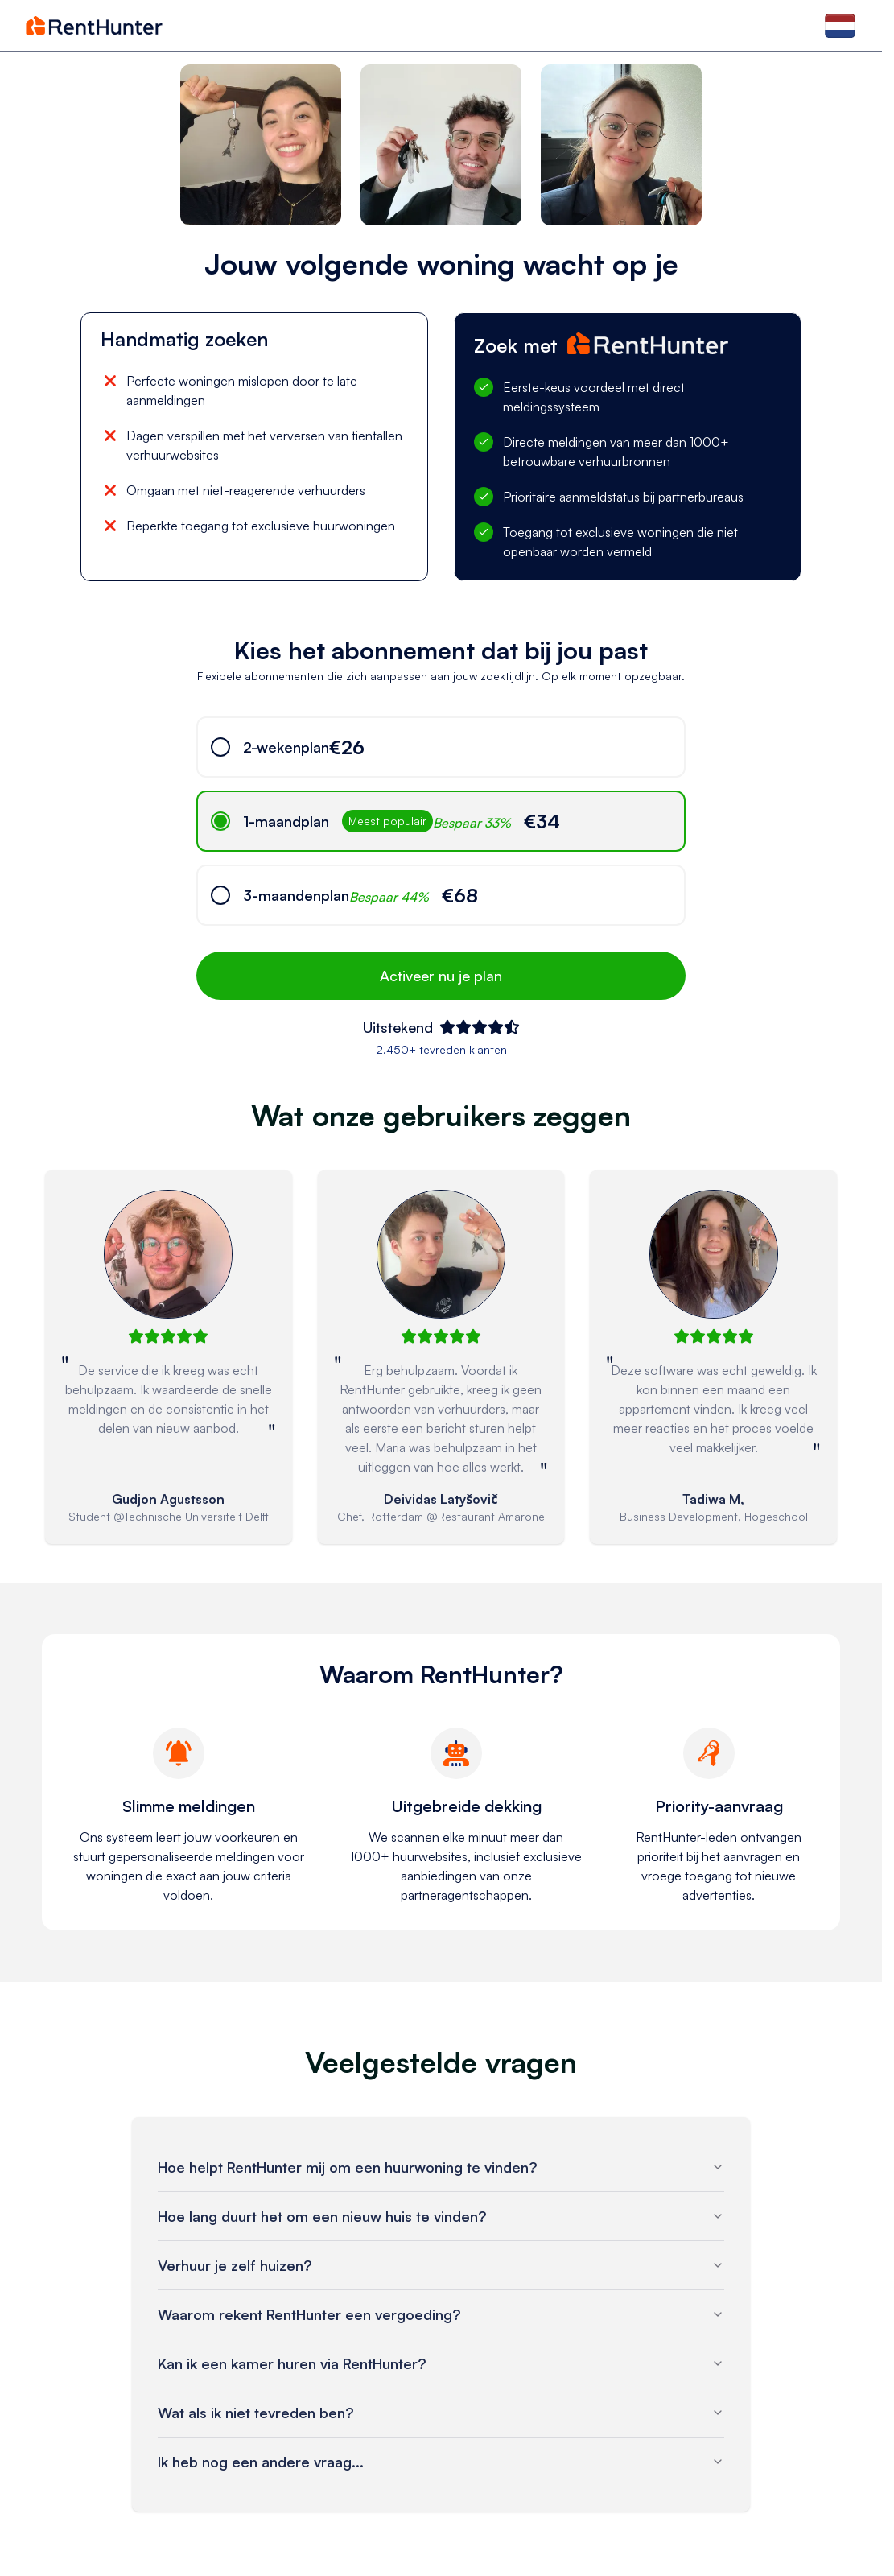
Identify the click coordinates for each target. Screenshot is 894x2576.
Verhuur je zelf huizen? (441, 2265)
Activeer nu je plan (441, 976)
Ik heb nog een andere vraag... (441, 2462)
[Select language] (840, 25)
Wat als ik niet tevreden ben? (441, 2412)
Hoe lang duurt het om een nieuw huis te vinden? (441, 2216)
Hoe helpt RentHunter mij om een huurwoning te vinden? (441, 2167)
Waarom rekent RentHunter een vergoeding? (441, 2314)
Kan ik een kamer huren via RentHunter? (441, 2363)
